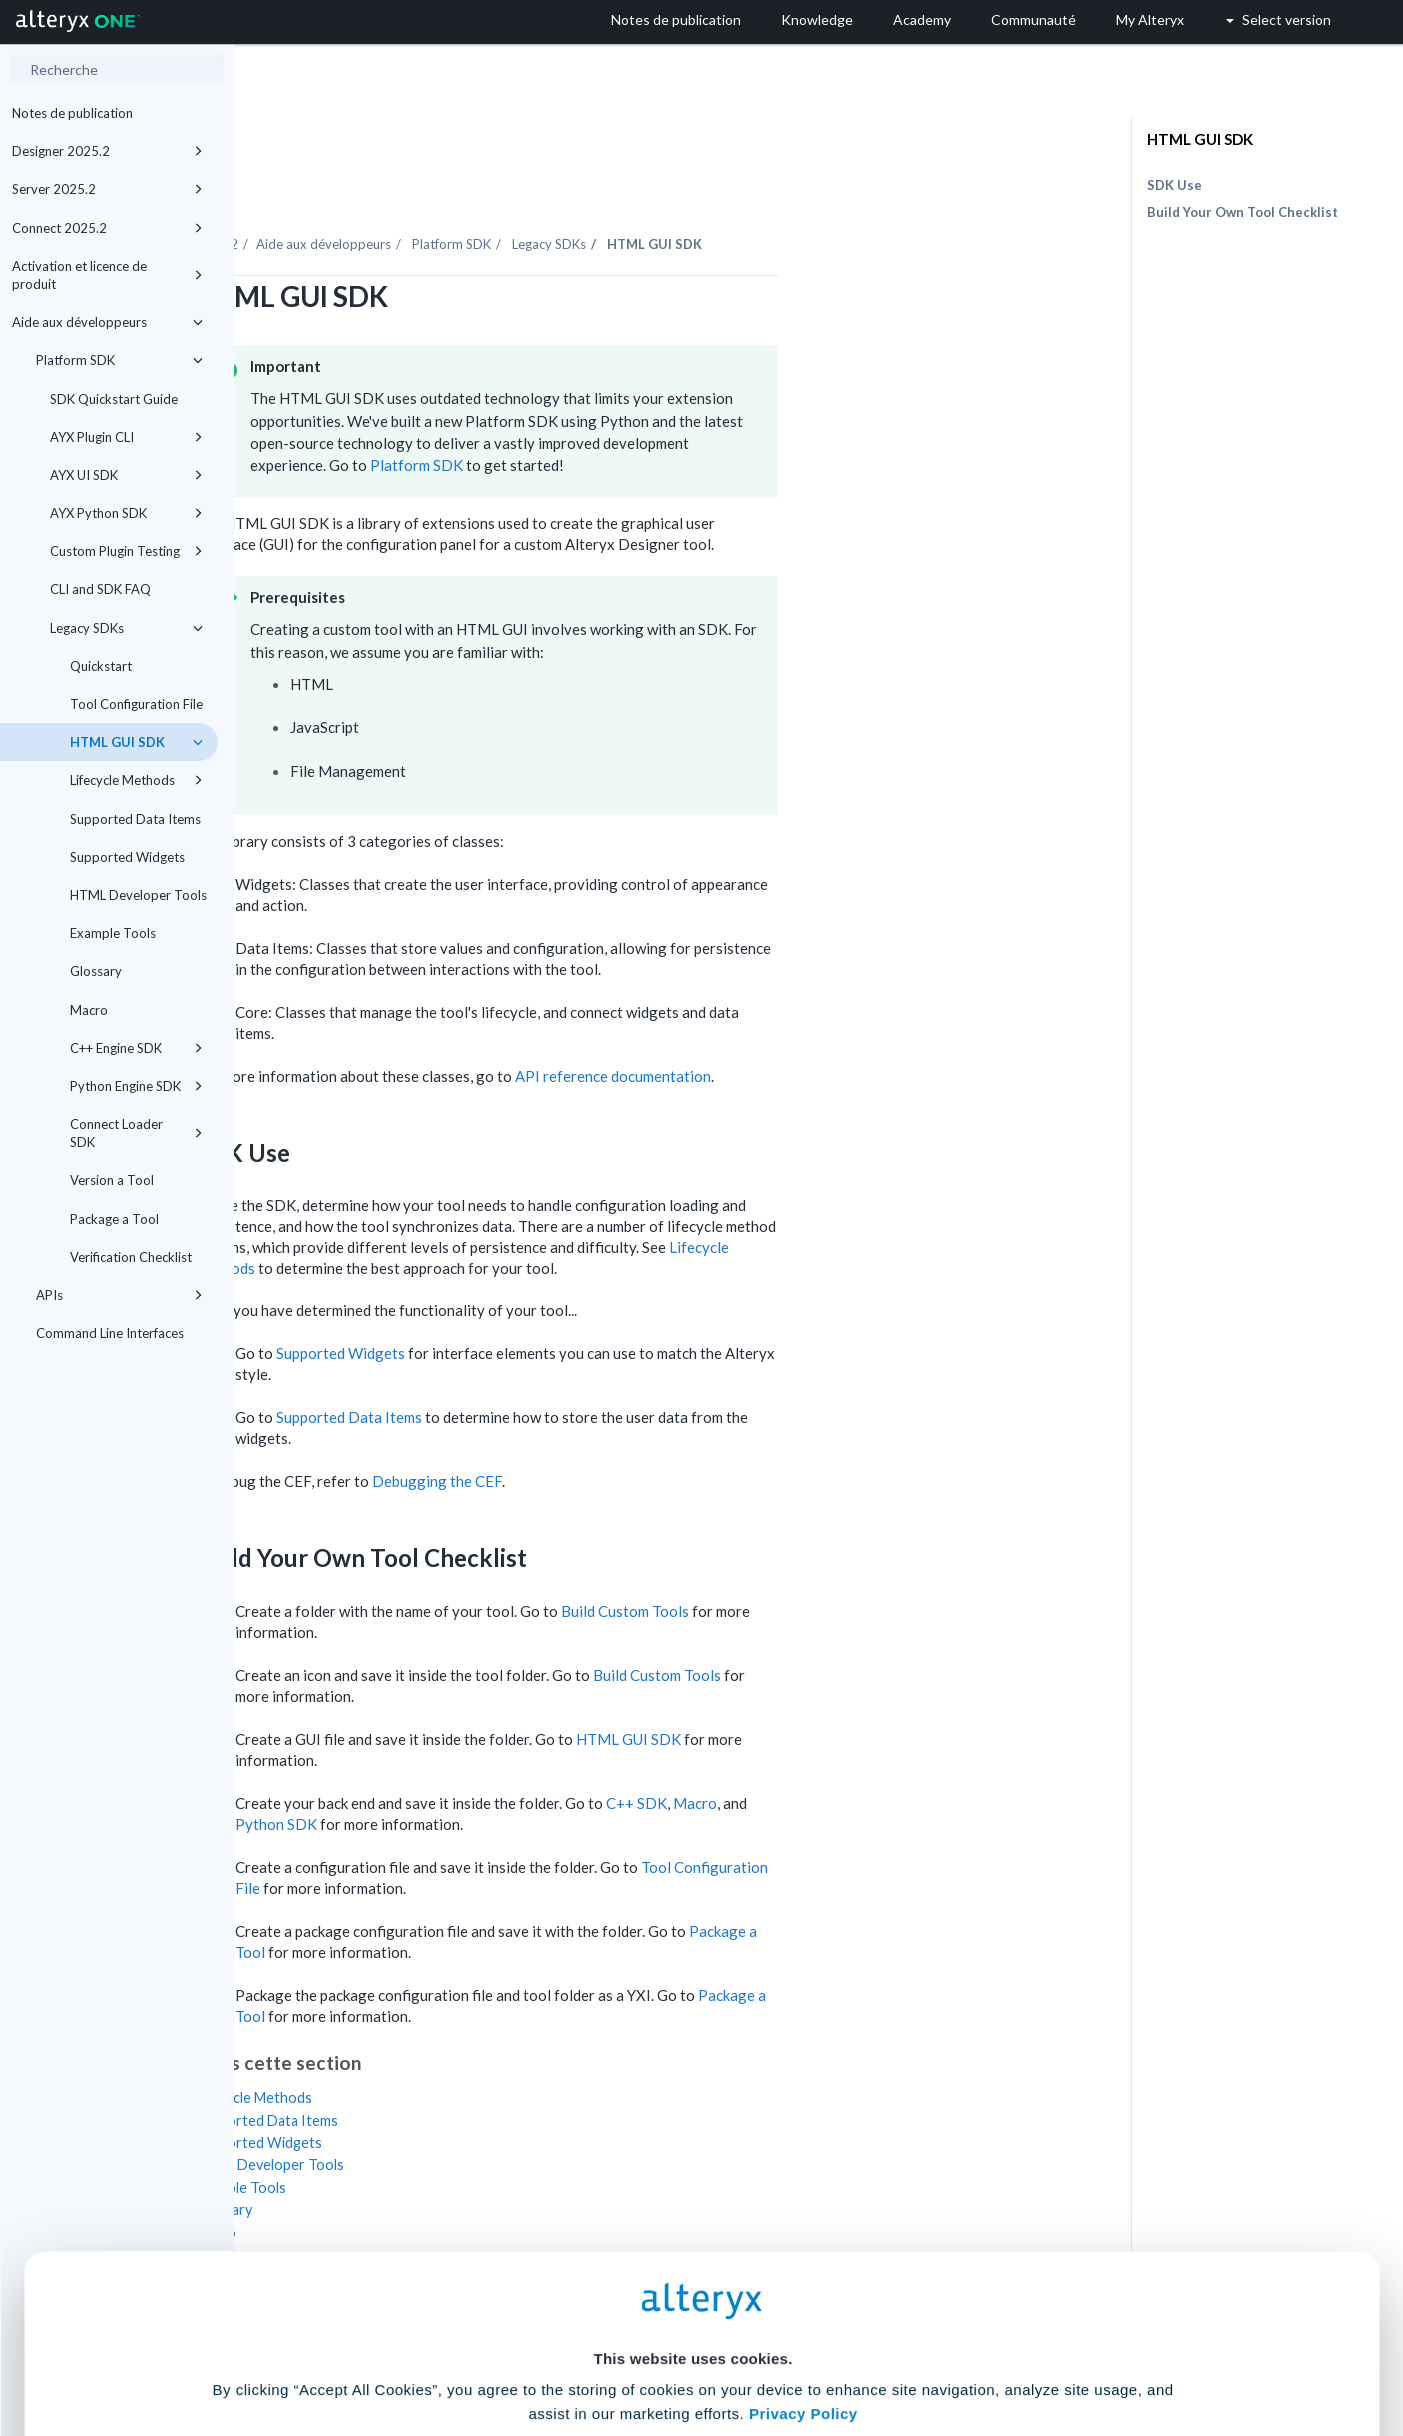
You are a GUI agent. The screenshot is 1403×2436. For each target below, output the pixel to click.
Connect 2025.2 (107, 228)
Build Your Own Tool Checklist (1242, 212)
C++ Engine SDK (136, 1048)
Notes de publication (72, 113)
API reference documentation (847, 1021)
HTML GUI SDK (136, 742)
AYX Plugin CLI (126, 437)
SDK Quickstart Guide (114, 399)
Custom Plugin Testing (126, 551)
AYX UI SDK (126, 475)
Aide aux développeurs (107, 322)
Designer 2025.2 (107, 151)
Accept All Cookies (549, 2347)
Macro (89, 1010)
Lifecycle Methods (136, 780)
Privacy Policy (803, 2233)
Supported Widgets (127, 857)
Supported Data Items (135, 819)
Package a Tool (114, 1219)
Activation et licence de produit (107, 275)
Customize (854, 2347)
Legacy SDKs (126, 628)
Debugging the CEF (671, 1426)
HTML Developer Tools (138, 895)
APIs (119, 1295)
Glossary (96, 971)
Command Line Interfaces (110, 1333)
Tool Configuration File (136, 704)
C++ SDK (870, 1748)
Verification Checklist (131, 1257)
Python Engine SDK (136, 1086)
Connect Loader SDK (136, 1133)
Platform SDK (119, 360)
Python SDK (510, 1769)
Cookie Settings (692, 2288)
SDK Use (1174, 185)
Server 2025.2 (107, 189)
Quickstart (101, 666)
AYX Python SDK (126, 513)
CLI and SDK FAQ (100, 589)
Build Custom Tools (859, 1556)
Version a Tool (112, 1180)
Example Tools (113, 933)
